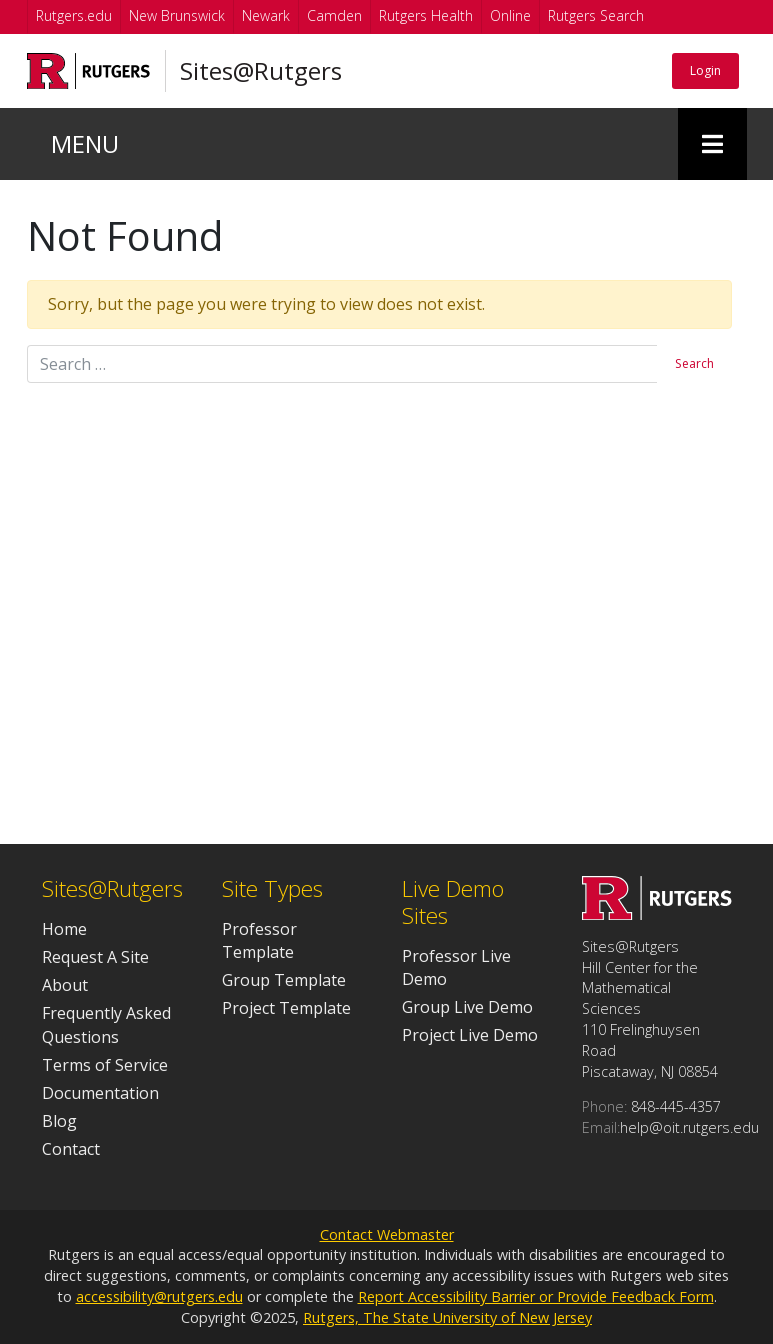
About (65, 985)
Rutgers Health (426, 15)
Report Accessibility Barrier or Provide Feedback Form (536, 1296)
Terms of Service (105, 1065)
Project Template (286, 1008)
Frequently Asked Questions (106, 1024)
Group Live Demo (467, 1007)
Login (699, 70)
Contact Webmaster (387, 1234)
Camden (334, 15)
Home (64, 929)
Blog (59, 1121)
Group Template (284, 980)
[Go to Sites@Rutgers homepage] (657, 914)
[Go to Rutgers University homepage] (85, 71)
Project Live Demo (470, 1035)
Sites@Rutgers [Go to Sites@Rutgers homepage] (253, 71)
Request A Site (95, 957)
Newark (266, 15)
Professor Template (259, 940)
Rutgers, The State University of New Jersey (447, 1317)
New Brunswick (177, 15)
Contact (71, 1149)
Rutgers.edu (74, 15)
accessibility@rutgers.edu (159, 1296)
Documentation (100, 1093)
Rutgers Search (596, 15)
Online (510, 15)
